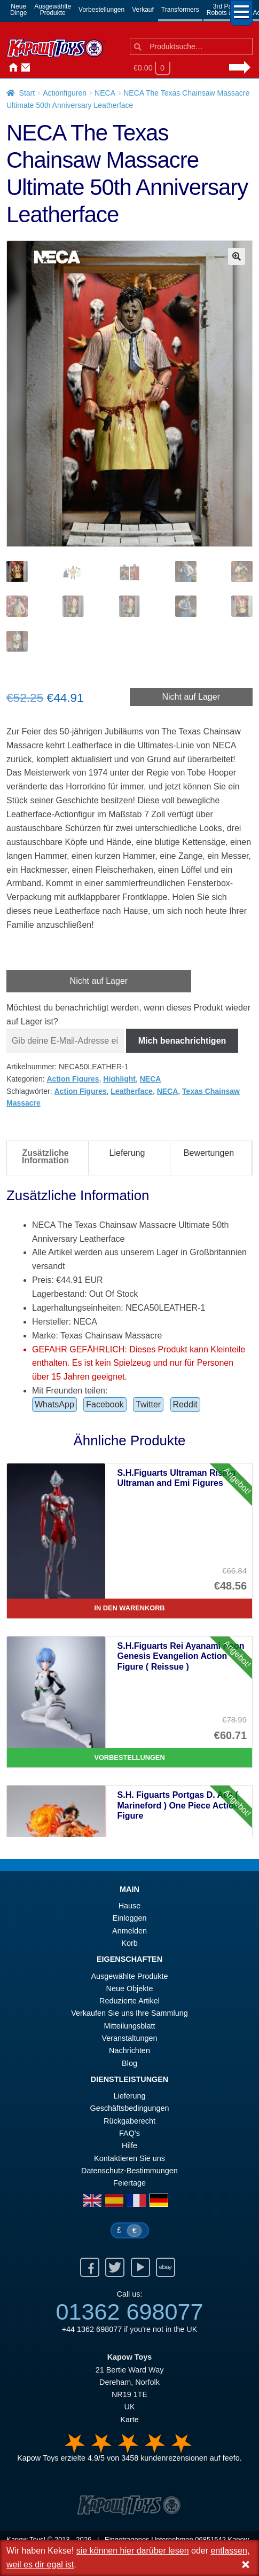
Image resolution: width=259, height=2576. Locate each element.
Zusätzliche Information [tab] (45, 1156)
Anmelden (36, 68)
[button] (236, 256)
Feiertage (129, 2183)
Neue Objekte (129, 1988)
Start (27, 93)
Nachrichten (49, 68)
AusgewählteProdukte (52, 10)
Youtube (140, 2267)
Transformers (180, 9)
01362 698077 (129, 2311)
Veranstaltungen (129, 2038)
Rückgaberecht (129, 2121)
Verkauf (143, 9)
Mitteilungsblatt (129, 2026)
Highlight (119, 1079)
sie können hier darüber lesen (132, 2550)
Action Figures (73, 1079)
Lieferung (129, 2096)
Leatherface (132, 1091)
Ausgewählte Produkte (129, 1976)
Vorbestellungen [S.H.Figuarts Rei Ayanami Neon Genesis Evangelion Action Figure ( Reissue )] (129, 1757)
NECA (105, 93)
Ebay (165, 2267)
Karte (129, 2419)
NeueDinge (18, 10)
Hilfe (129, 2145)
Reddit (185, 1404)
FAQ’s (129, 2133)
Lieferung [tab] (127, 1152)
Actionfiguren (65, 93)
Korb (129, 1943)
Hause (10, 68)
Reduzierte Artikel (129, 2000)
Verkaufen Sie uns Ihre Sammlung (129, 2013)
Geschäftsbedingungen (129, 2108)
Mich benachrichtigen (182, 1040)
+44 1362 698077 (92, 2329)
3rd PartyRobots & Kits (226, 10)
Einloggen (129, 1918)
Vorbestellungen (101, 9)
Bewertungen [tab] (209, 1152)
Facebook (104, 1404)
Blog (129, 2063)
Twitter (148, 1404)
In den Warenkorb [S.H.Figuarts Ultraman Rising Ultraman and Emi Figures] (129, 1608)
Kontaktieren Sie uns (23, 68)
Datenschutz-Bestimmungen (129, 2170)
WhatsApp (54, 1404)
